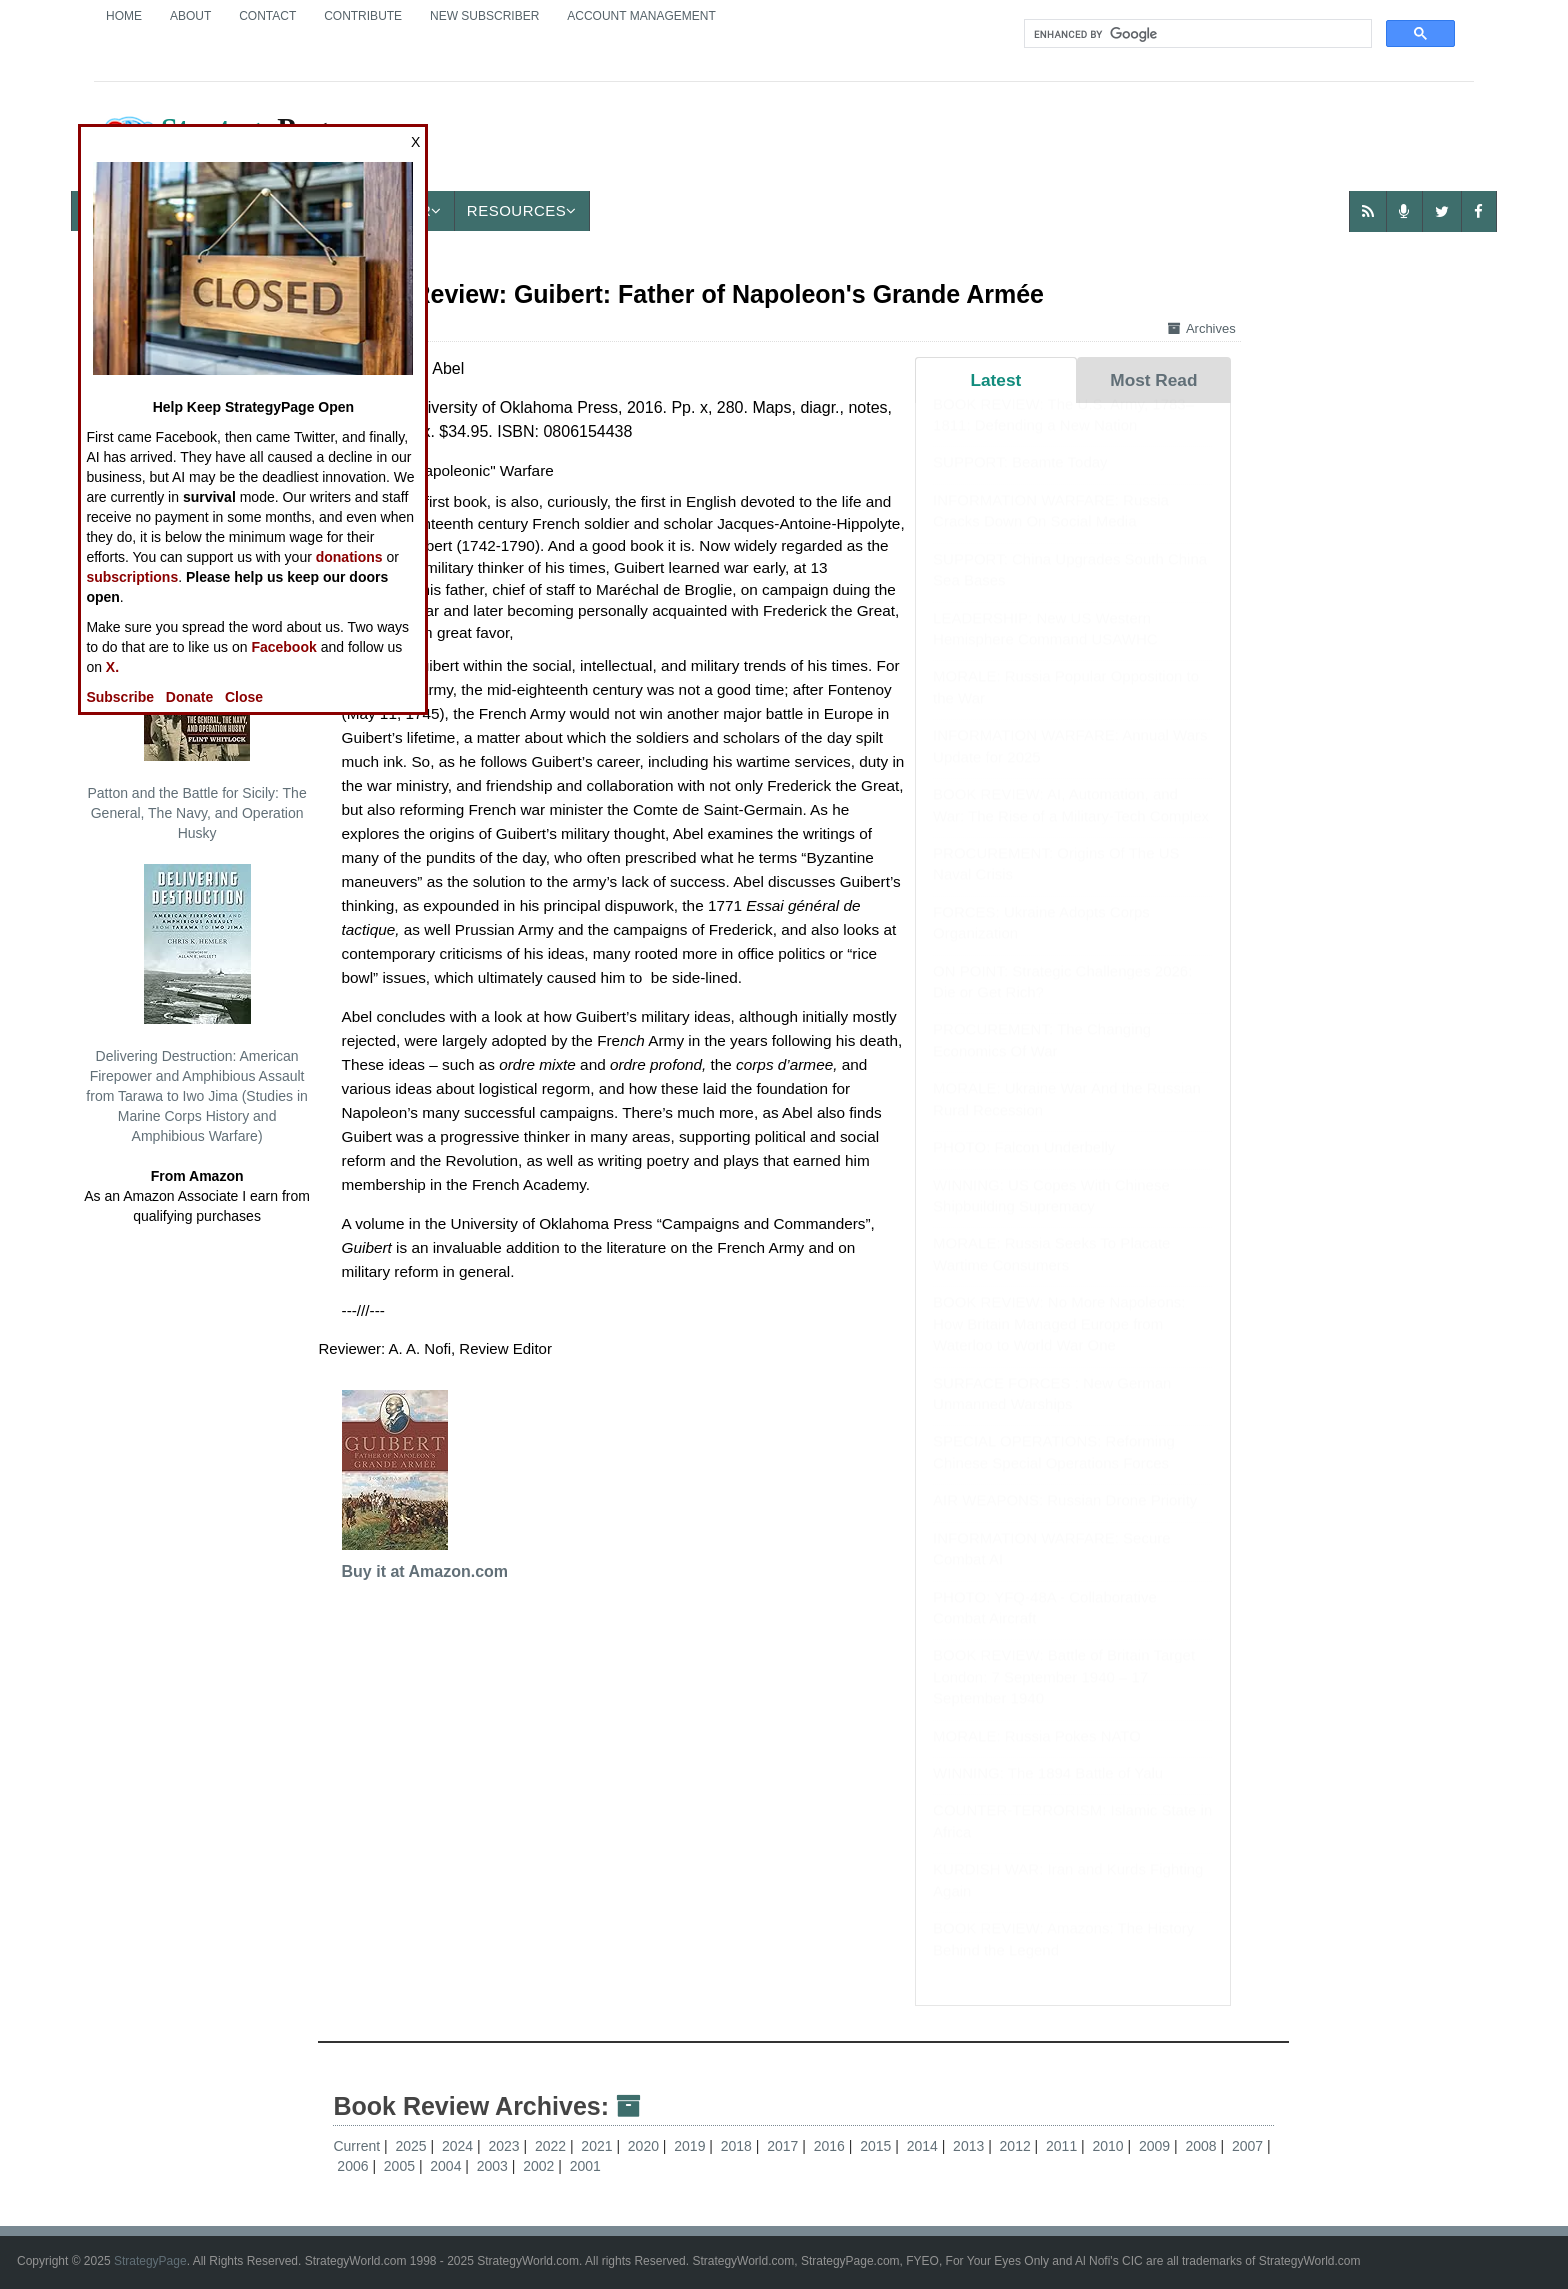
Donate (189, 697)
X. (112, 667)
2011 (1063, 2146)
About (190, 16)
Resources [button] (522, 210)
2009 (1156, 2146)
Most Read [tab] (1153, 380)
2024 (459, 2146)
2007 (1249, 2146)
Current (356, 2146)
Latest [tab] (995, 380)
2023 (505, 2146)
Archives (1202, 328)
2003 (494, 2166)
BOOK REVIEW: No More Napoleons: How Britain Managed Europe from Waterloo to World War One (1059, 1343)
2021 (598, 2146)
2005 (401, 2166)
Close (244, 697)
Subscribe (120, 697)
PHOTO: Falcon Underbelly (1024, 1166)
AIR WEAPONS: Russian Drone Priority (1065, 1519)
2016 (831, 2146)
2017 (784, 2146)
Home (124, 16)
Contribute (363, 16)
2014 (924, 2146)
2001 (585, 2166)
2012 (1017, 2146)
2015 (877, 2146)
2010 (1110, 2146)
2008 (1202, 2146)
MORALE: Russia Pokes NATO (1037, 1755)
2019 (691, 2146)
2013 (970, 2146)
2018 (738, 2146)
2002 (540, 2166)
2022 (552, 2146)
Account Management (641, 16)
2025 (412, 2146)
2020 (645, 2146)
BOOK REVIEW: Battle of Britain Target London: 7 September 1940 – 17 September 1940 (1064, 1696)
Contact (267, 16)
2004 (447, 2166)
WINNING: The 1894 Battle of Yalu (1048, 1792)
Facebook (283, 647)
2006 (354, 2166)
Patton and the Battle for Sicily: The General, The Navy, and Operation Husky (196, 721)
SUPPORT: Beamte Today (1020, 481)
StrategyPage (150, 2261)
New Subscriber (484, 16)
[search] (1196, 34)
